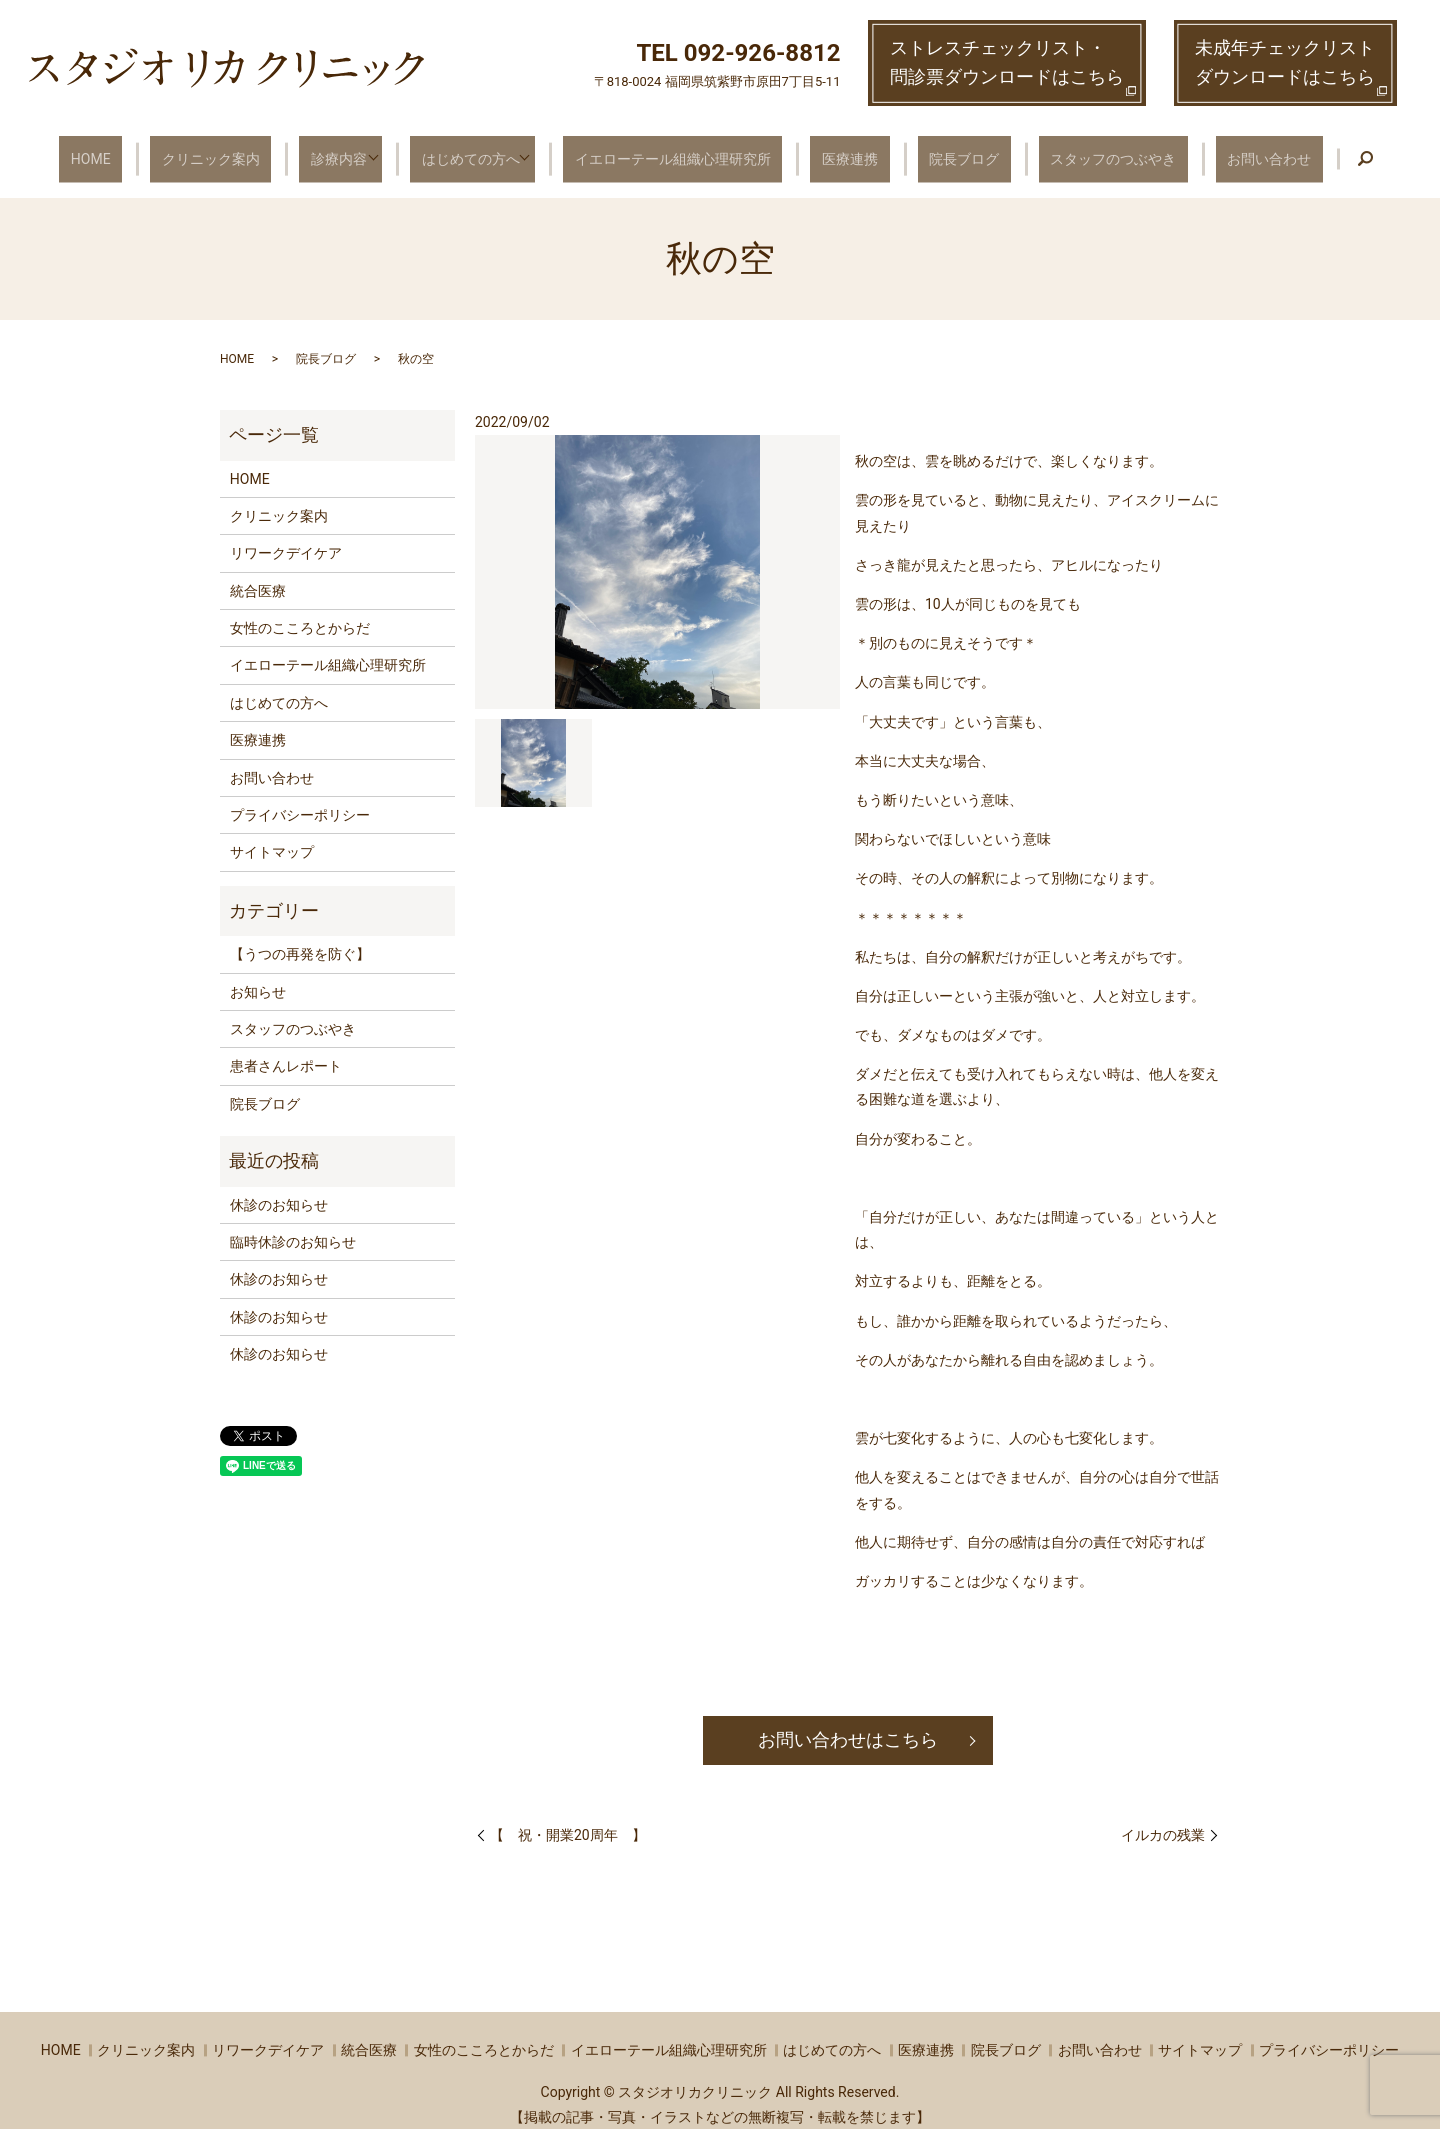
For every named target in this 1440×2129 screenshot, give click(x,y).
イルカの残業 (1163, 1819)
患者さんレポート (286, 1051)
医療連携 (847, 150)
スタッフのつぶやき (1075, 150)
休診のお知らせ (279, 1189)
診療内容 (360, 150)
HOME (147, 150)
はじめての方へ (488, 150)
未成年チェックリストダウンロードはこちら (1285, 62)
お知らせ (258, 976)
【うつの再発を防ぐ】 (300, 939)
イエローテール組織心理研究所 (687, 150)
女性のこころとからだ (300, 613)
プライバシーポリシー (300, 800)
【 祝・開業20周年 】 (568, 1819)
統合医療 (258, 575)
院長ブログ (943, 150)
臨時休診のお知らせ (293, 1227)
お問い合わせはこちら (848, 1724)
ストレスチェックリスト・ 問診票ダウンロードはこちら (1007, 62)
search (1301, 152)
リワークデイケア (286, 538)
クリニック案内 (249, 150)
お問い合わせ (1213, 150)
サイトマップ (272, 837)
